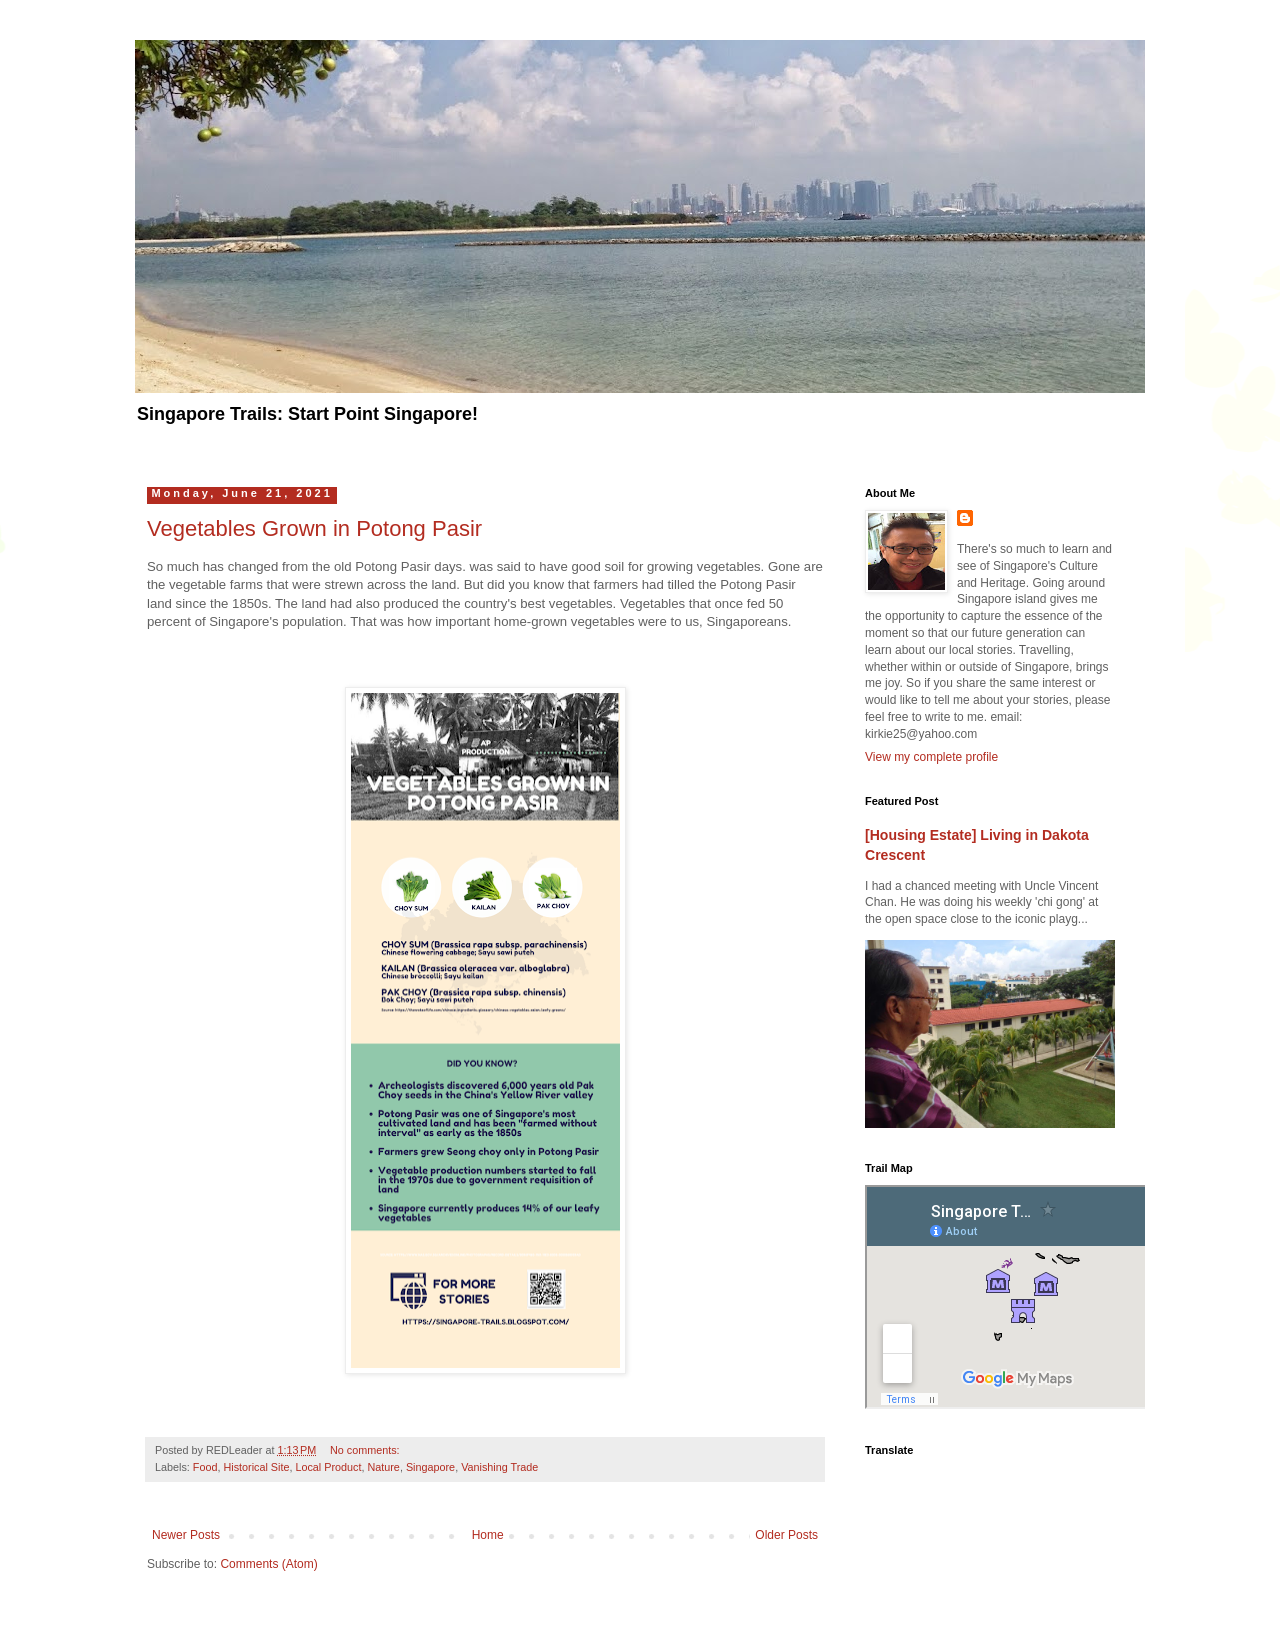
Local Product (328, 1467)
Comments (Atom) (268, 1564)
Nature (383, 1467)
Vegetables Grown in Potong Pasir (314, 528)
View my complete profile (931, 757)
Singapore (430, 1467)
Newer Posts (186, 1535)
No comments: (366, 1450)
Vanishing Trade (499, 1467)
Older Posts (786, 1535)
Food (205, 1467)
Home (488, 1535)
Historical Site (256, 1467)
